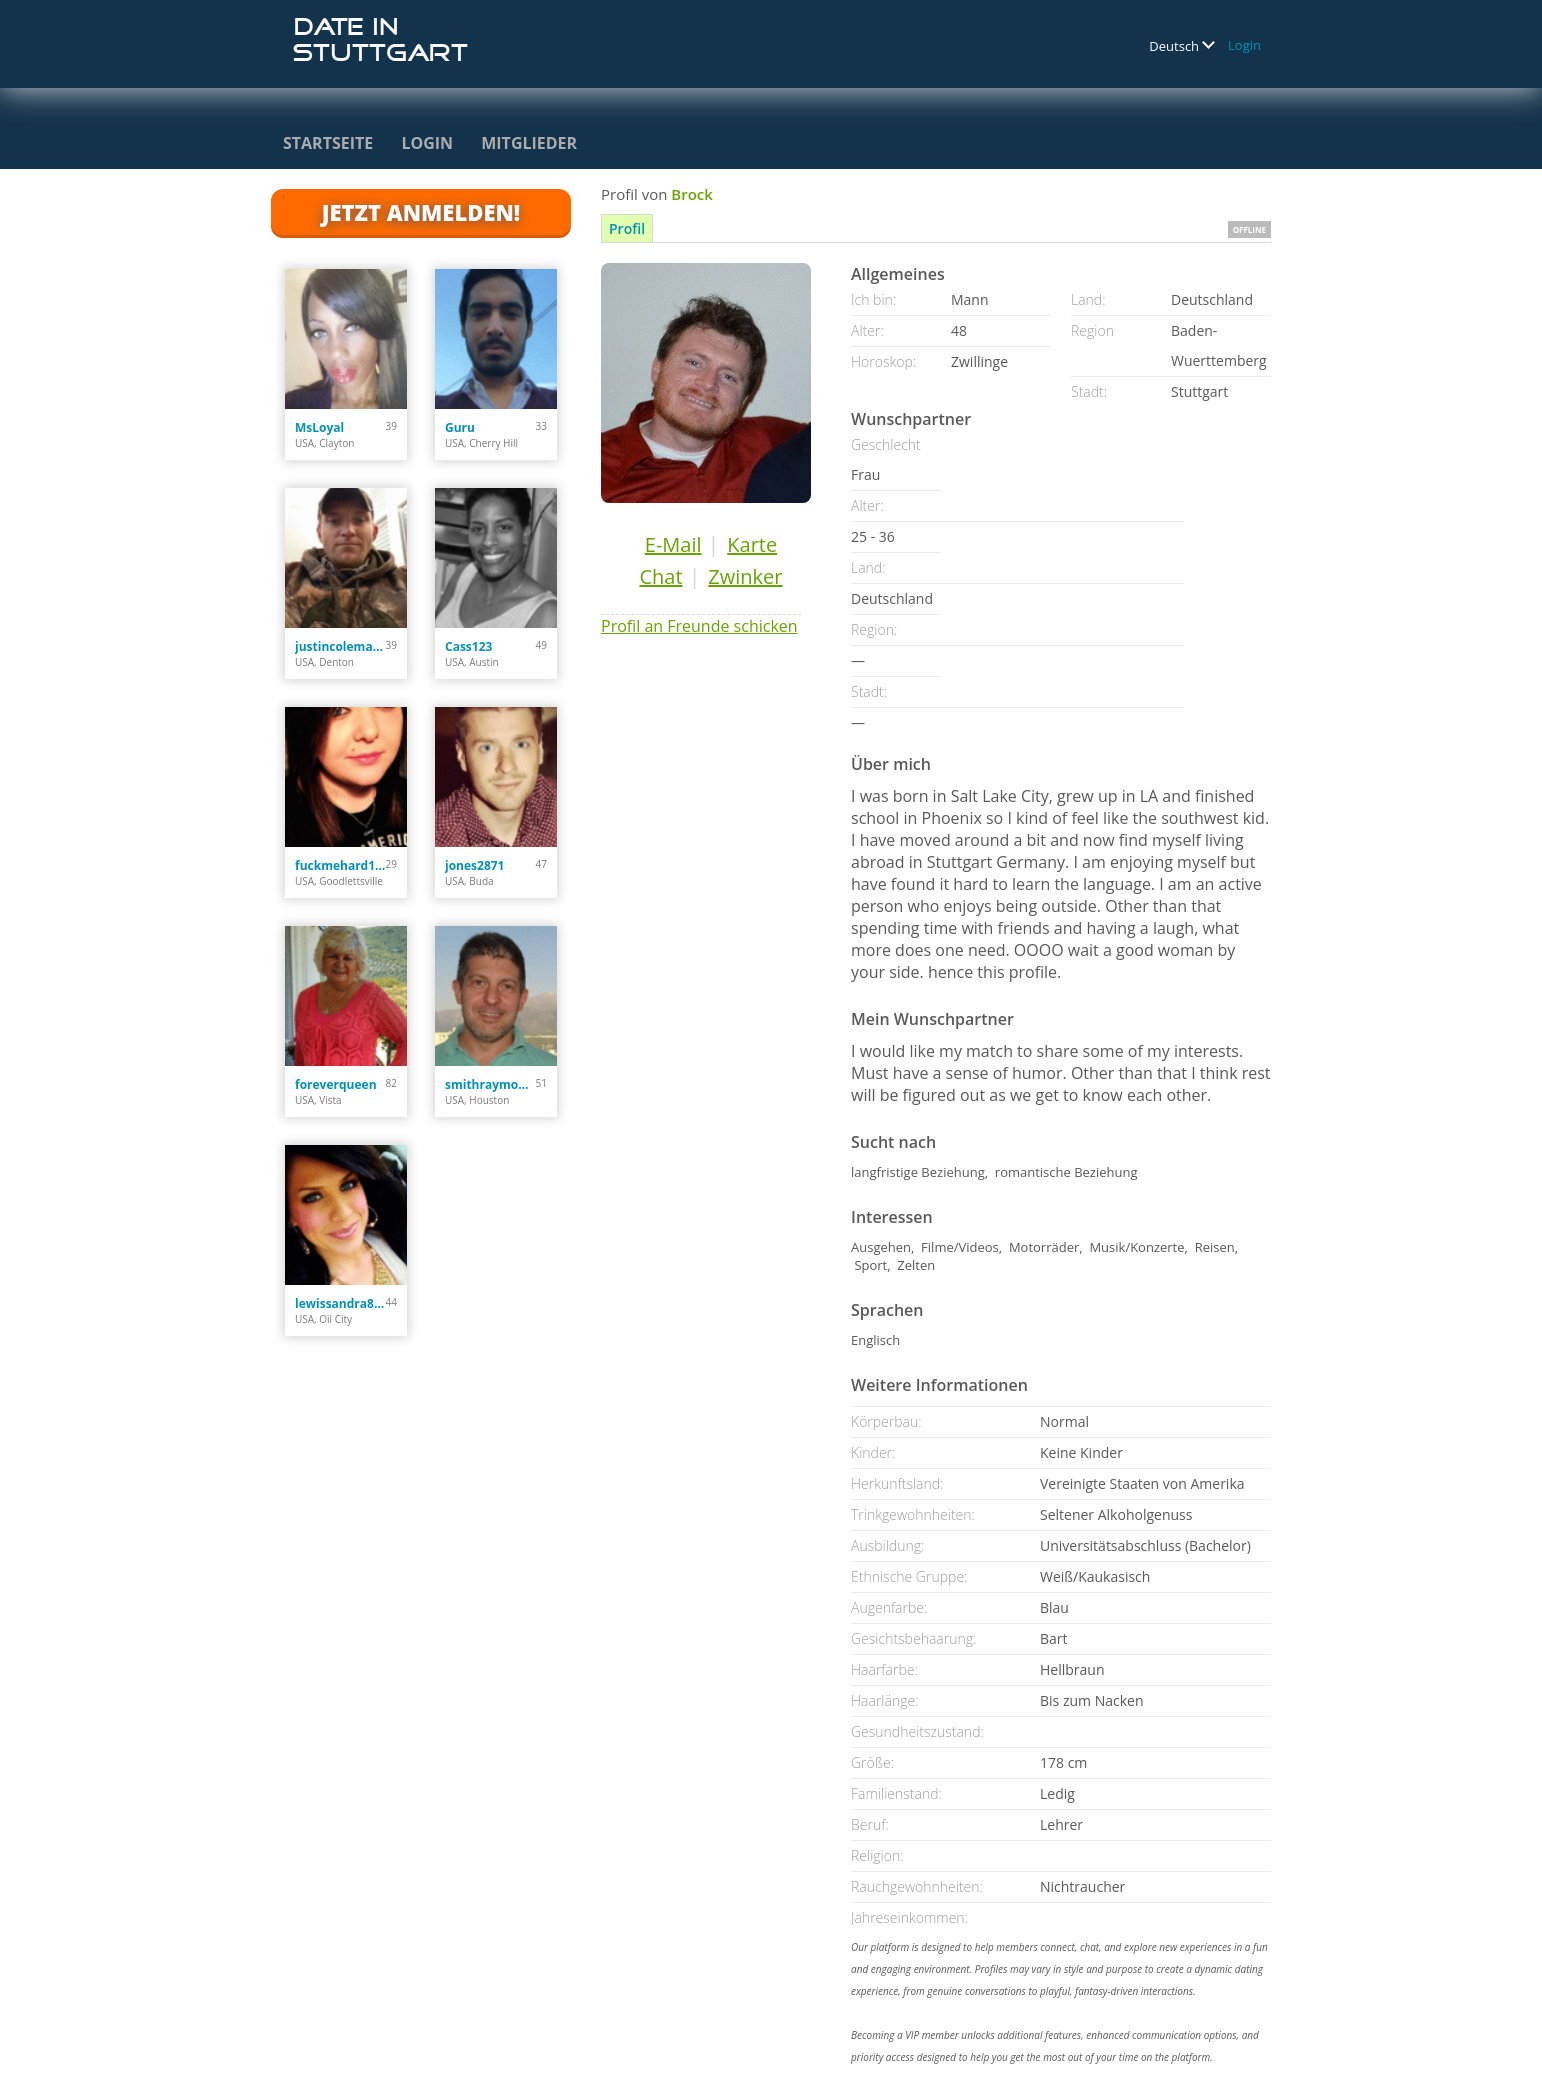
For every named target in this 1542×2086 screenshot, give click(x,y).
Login (1244, 45)
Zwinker (745, 576)
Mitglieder (529, 143)
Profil (627, 228)
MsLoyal (319, 427)
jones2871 (474, 865)
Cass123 (468, 646)
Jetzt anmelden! (421, 212)
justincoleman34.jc (340, 646)
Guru (460, 427)
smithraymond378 (490, 1084)
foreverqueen (336, 1084)
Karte (752, 544)
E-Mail (673, 544)
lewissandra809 (340, 1303)
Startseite (328, 143)
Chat (660, 576)
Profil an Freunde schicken (699, 626)
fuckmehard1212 (340, 865)
